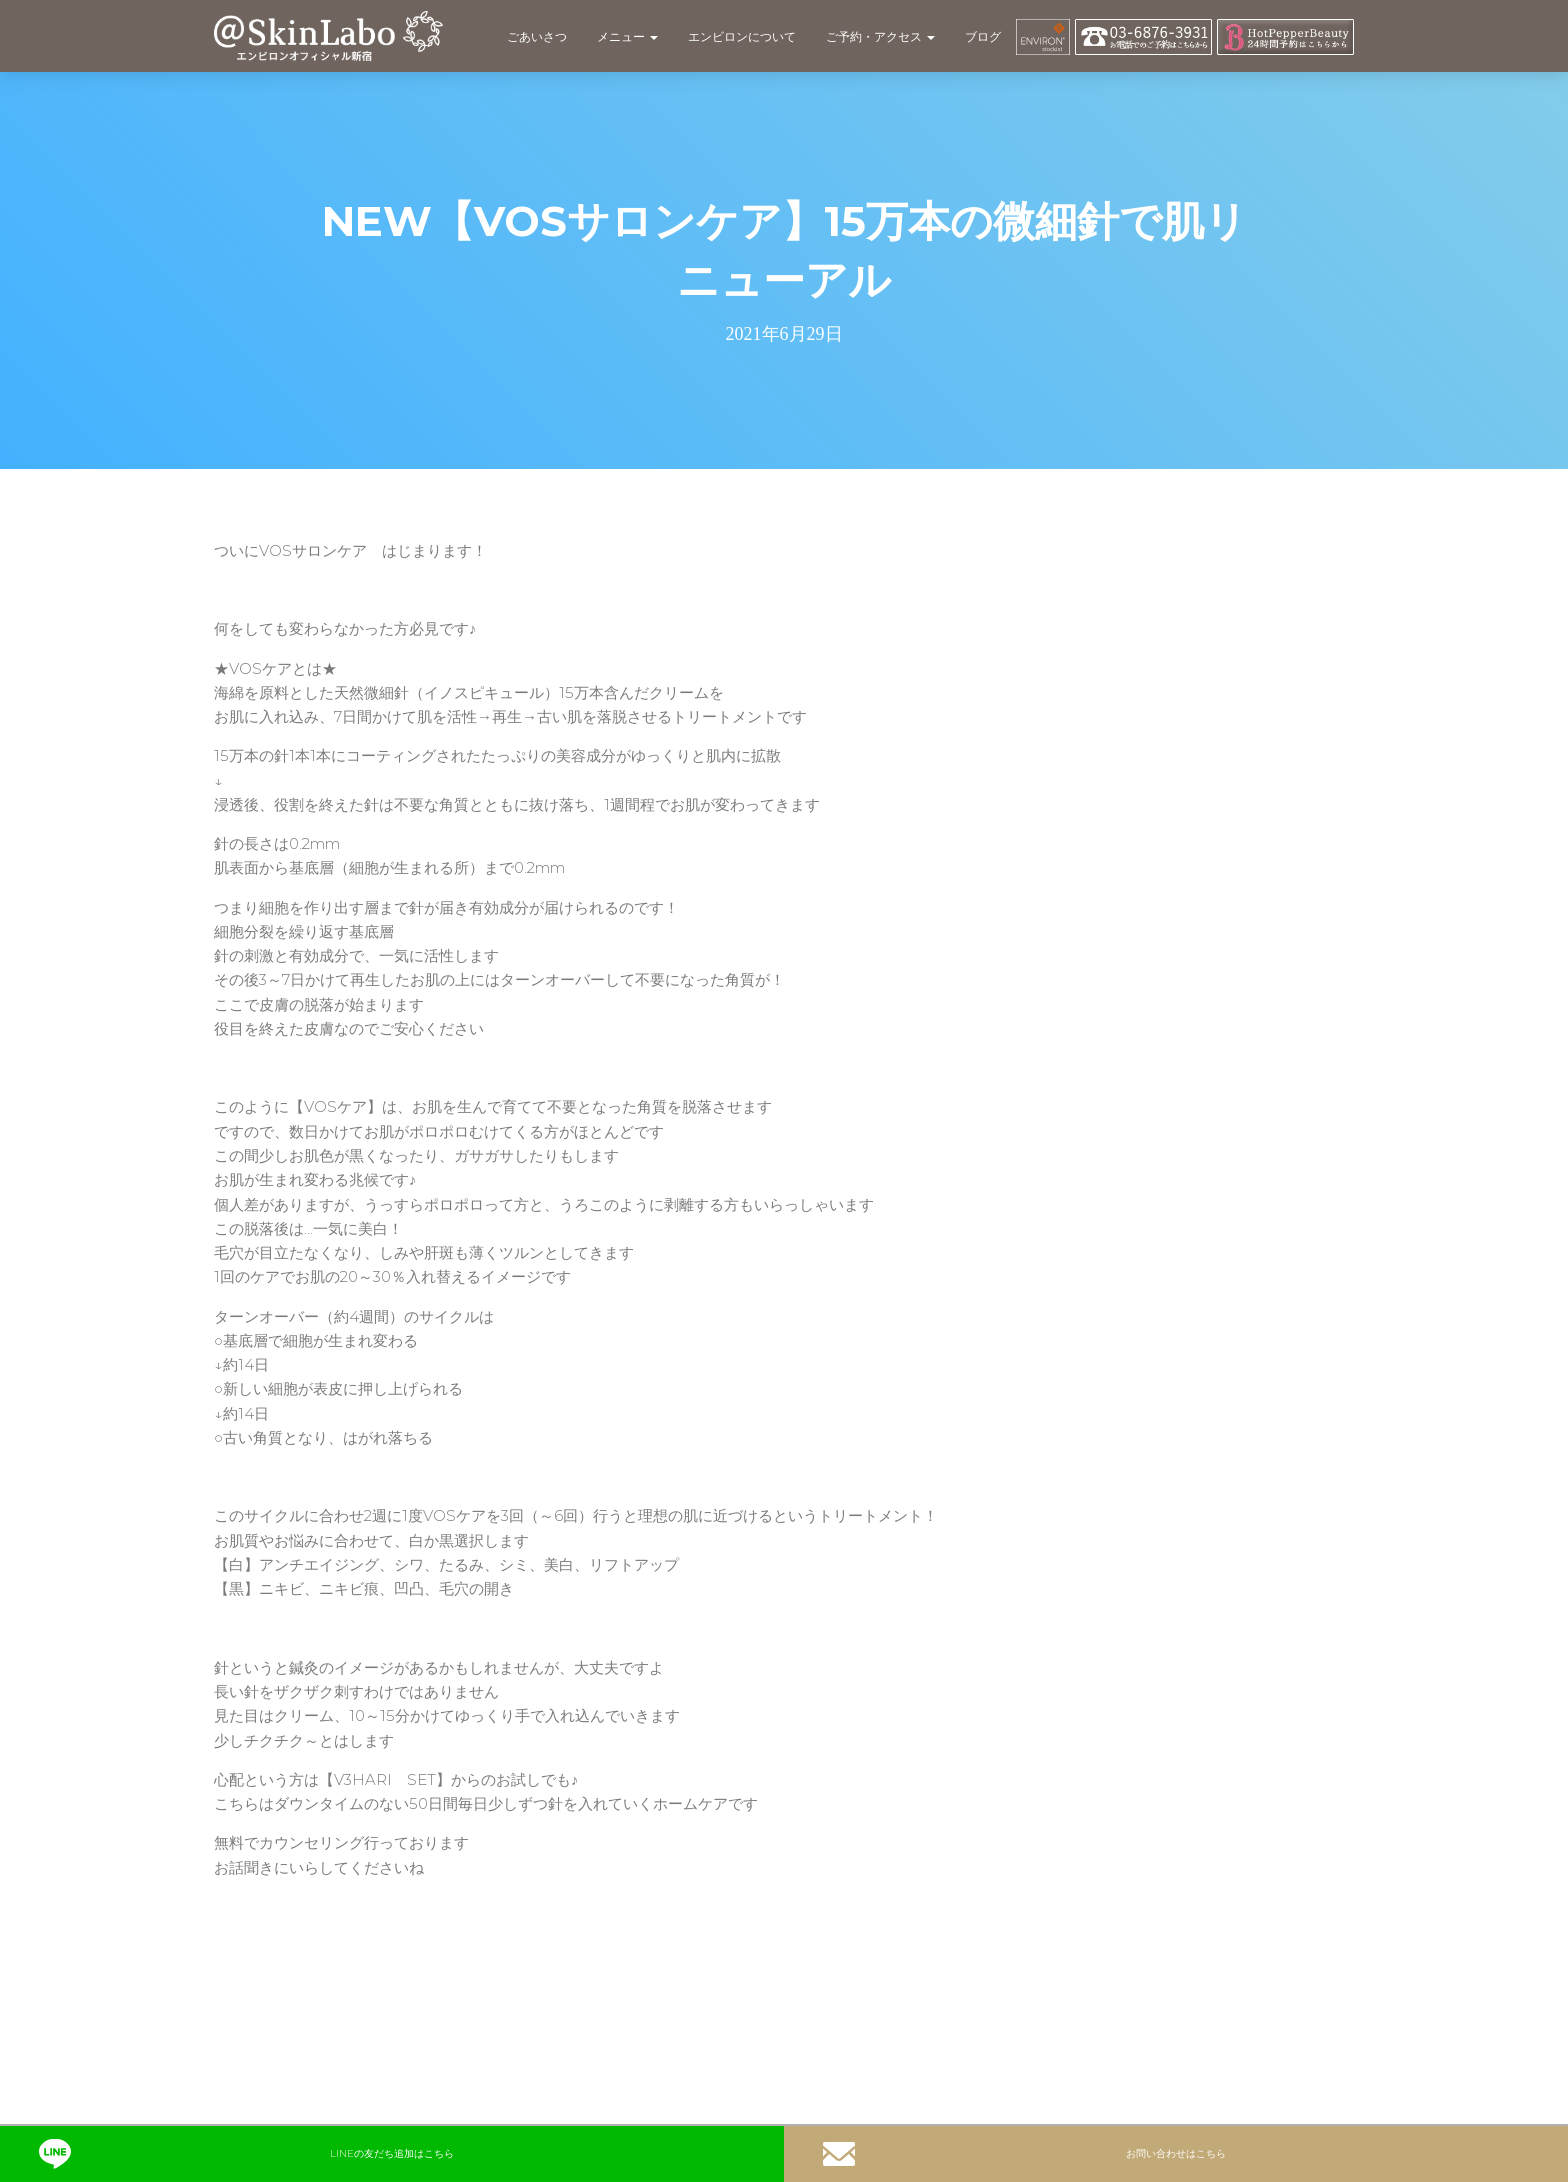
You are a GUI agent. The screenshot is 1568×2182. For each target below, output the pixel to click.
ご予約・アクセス (880, 36)
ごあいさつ (537, 36)
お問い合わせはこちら (1024, 2154)
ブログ (983, 36)
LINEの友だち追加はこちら (246, 2154)
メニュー (627, 36)
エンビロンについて (742, 36)
